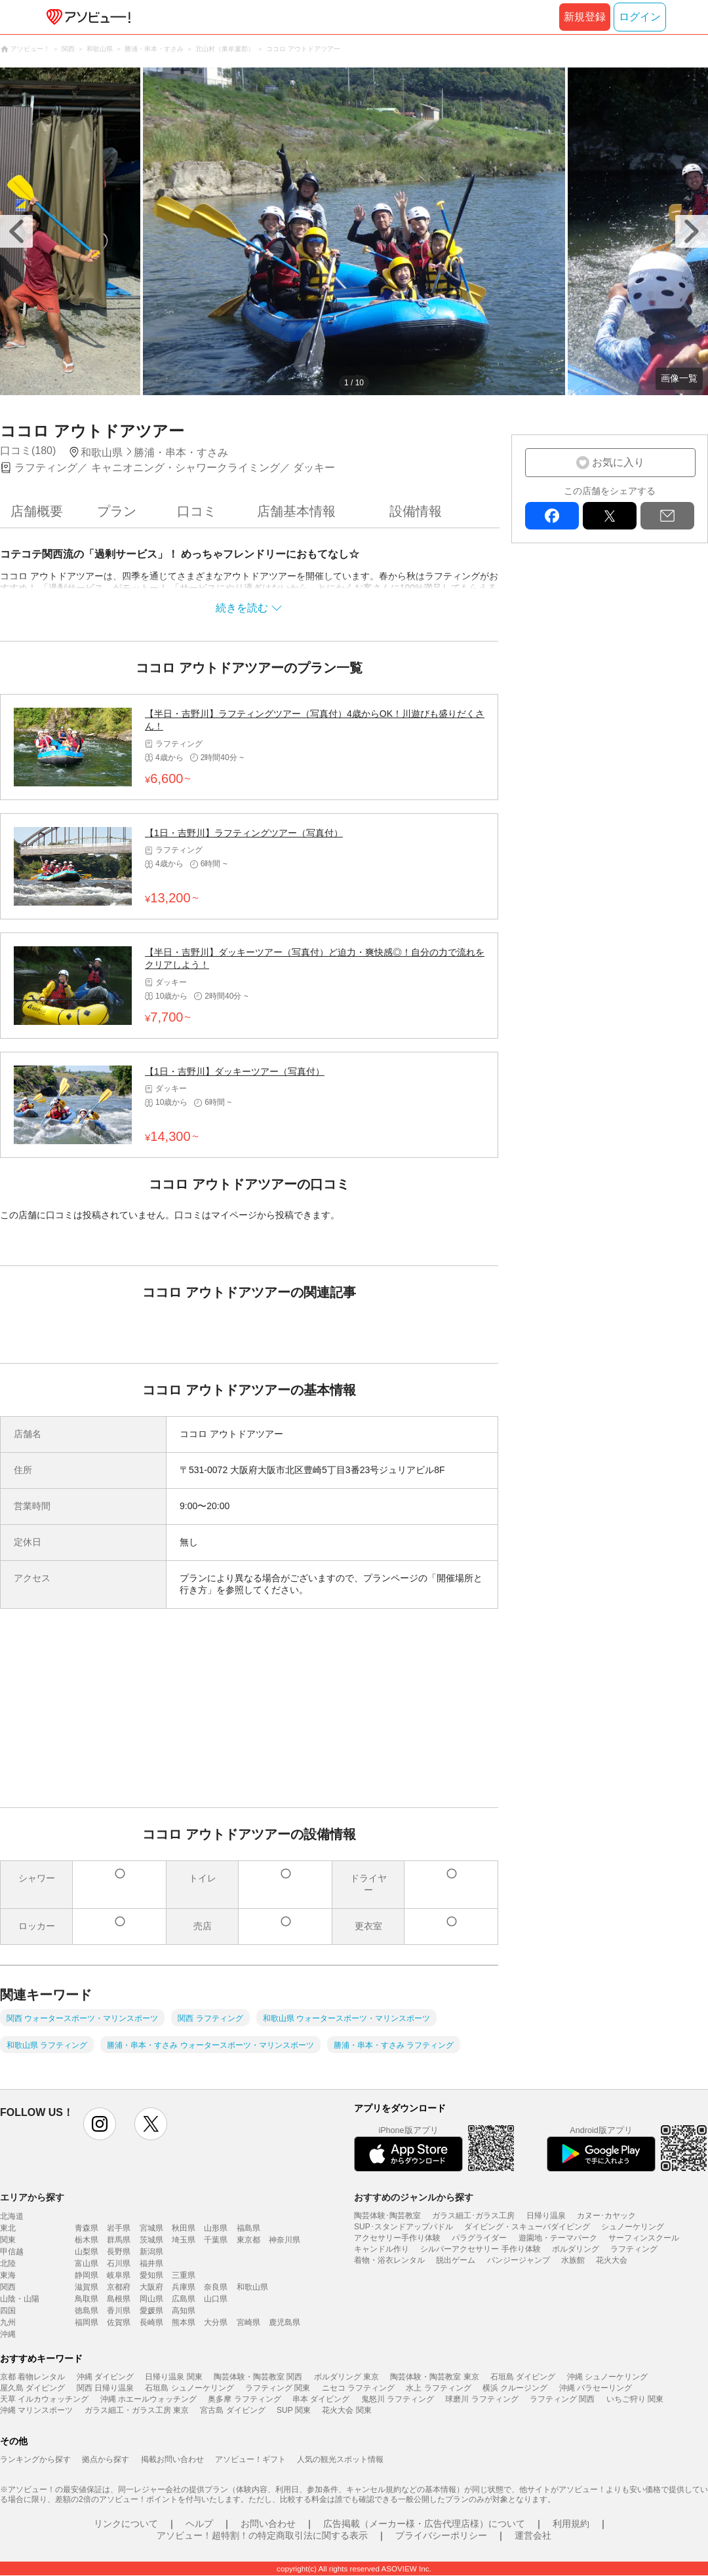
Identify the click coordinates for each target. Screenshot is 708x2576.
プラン (116, 511)
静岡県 (86, 2275)
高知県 (183, 2310)
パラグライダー (479, 2237)
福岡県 (86, 2322)
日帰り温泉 (546, 2215)
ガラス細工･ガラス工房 (473, 2215)
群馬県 (118, 2239)
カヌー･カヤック (606, 2215)
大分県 (215, 2322)
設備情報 (415, 511)
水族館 (573, 2260)
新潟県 (151, 2251)
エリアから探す (32, 2197)
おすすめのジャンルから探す (413, 2197)
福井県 (151, 2263)
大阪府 (151, 2287)
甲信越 (12, 2251)
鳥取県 (86, 2298)
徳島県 (86, 2310)
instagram (99, 2123)
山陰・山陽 (19, 2298)
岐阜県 (118, 2275)
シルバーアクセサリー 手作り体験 (480, 2249)
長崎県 (151, 2322)
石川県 (118, 2263)
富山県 (86, 2263)
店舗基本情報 (296, 511)
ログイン (640, 16)
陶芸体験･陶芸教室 (387, 2215)
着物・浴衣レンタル (389, 2260)
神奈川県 (284, 2239)
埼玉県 (183, 2239)
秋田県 (183, 2228)
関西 (8, 2287)
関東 (8, 2239)
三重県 (183, 2275)
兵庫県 (183, 2287)
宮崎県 (248, 2322)
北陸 (8, 2263)
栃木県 (86, 2239)
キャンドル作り (381, 2249)
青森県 (86, 2228)
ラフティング (634, 2249)
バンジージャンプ (518, 2260)
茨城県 (151, 2239)
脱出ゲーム (455, 2260)
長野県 (118, 2251)
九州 (8, 2322)
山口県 (215, 2298)
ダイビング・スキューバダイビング (527, 2226)
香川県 (118, 2310)
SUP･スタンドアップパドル (403, 2226)
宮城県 (151, 2228)
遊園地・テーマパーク (558, 2237)
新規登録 (585, 16)
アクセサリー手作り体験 (397, 2237)
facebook (552, 515)
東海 (8, 2275)
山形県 (215, 2228)
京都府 (118, 2287)
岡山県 (151, 2298)
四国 (8, 2310)
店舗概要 (36, 511)
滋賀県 (86, 2287)
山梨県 (86, 2251)
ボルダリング (575, 2249)
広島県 (183, 2298)
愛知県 (151, 2275)
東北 (8, 2228)
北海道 (12, 2216)
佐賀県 (118, 2322)
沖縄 (8, 2334)
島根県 (118, 2298)
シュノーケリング (632, 2226)
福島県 (248, 2228)
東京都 (248, 2239)
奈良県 (215, 2287)
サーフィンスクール (643, 2237)
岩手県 (118, 2228)
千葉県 (215, 2239)
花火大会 (611, 2260)
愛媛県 (151, 2310)
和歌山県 (252, 2287)
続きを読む (242, 607)
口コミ (196, 511)
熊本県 (183, 2322)
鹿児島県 (284, 2322)
